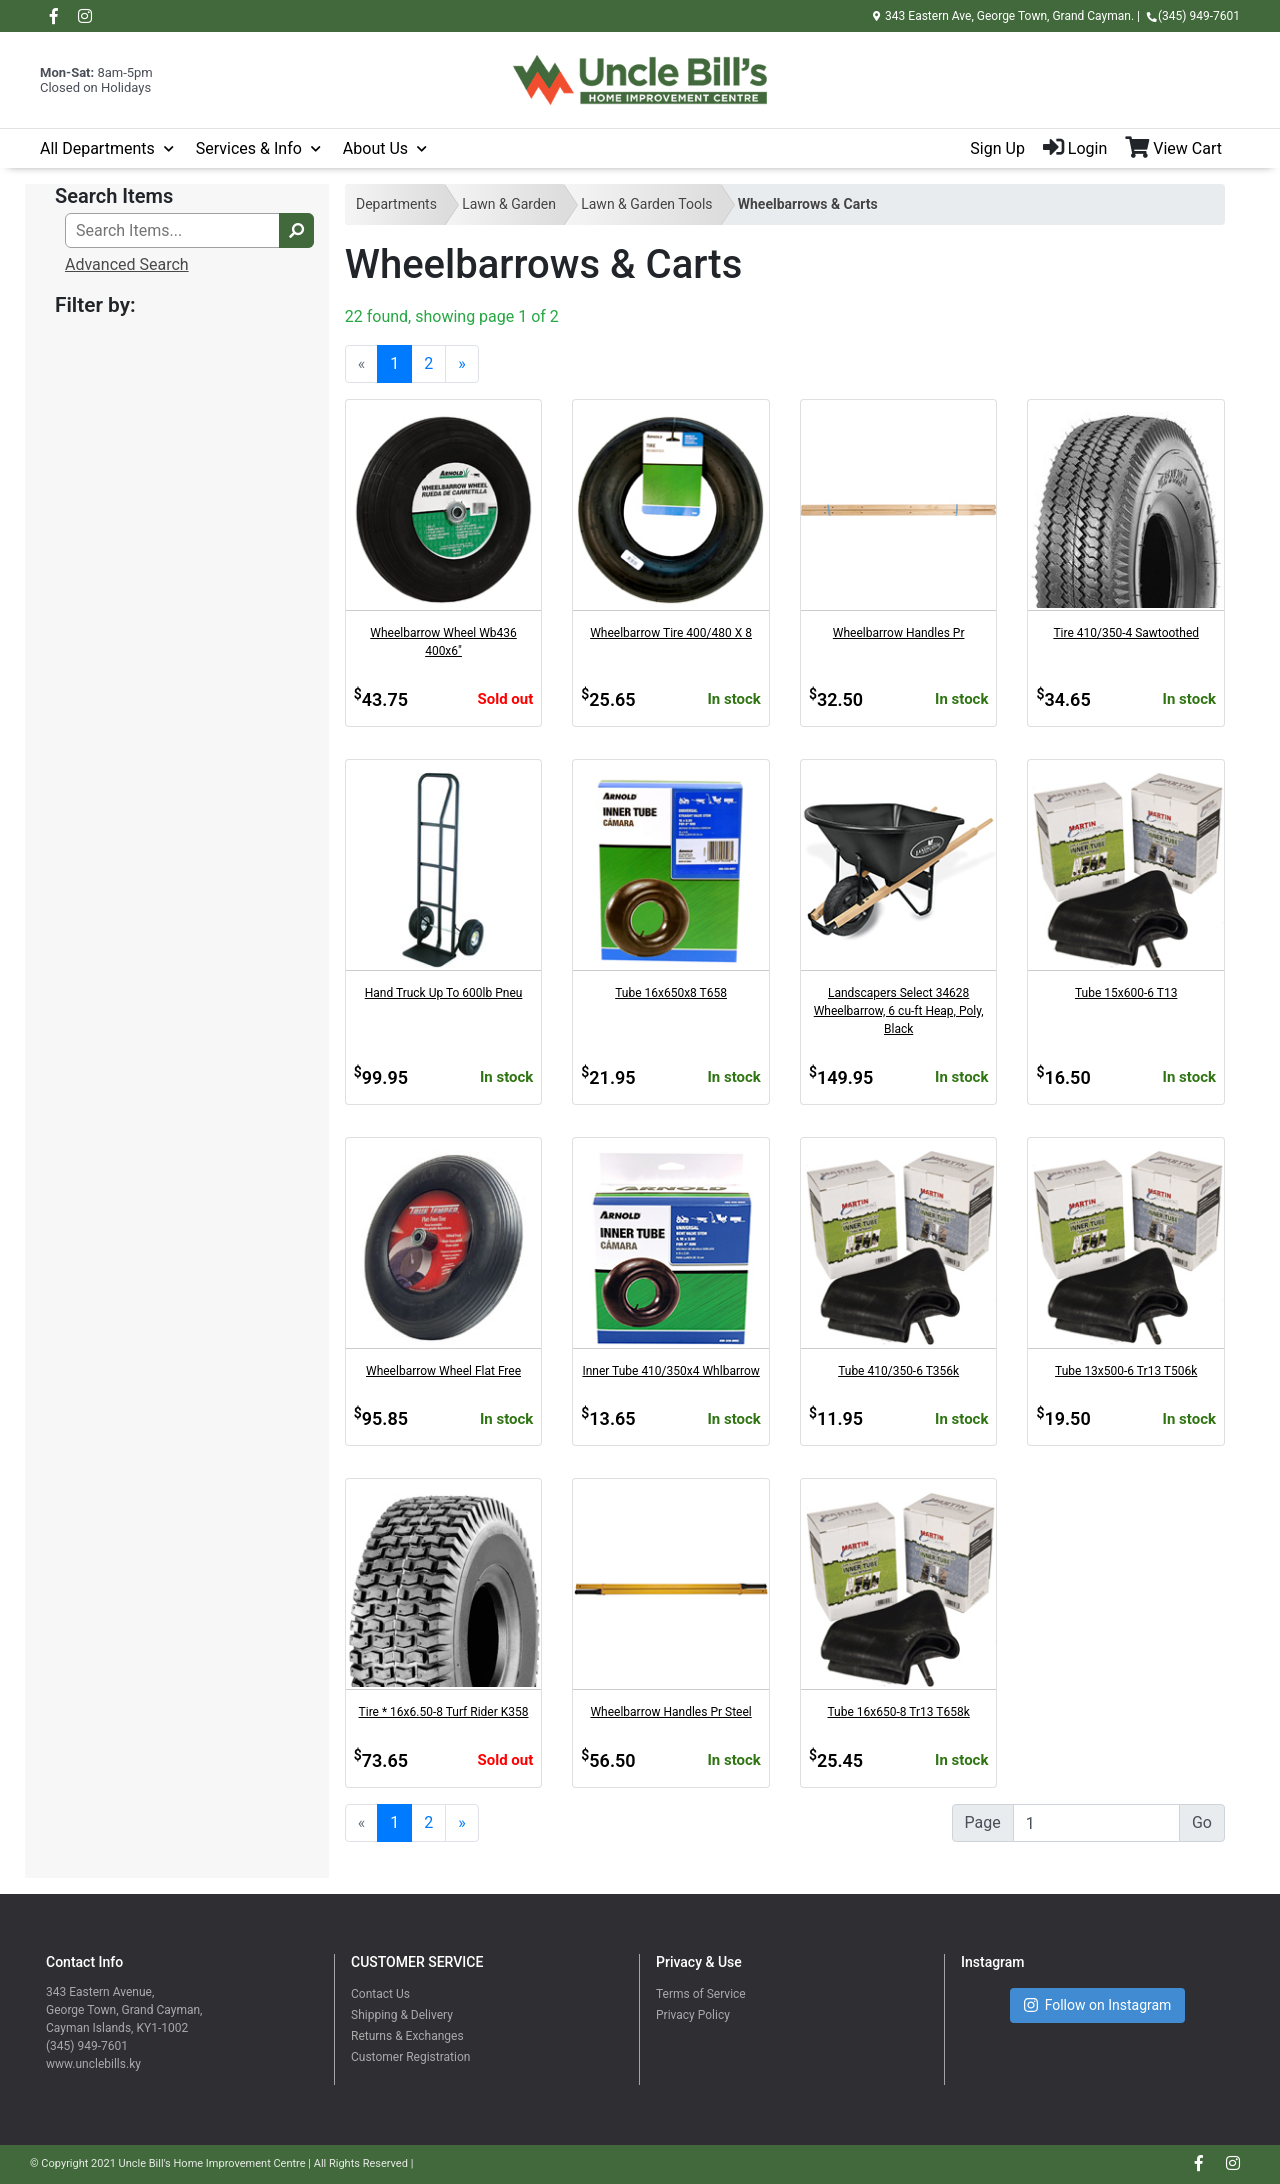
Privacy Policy (693, 2015)
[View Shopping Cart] (1182, 149)
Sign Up (997, 148)
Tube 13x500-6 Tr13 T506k (1126, 1371)
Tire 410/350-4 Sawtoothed (1126, 633)
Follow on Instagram (1098, 2005)
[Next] (462, 364)
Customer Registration (410, 2057)
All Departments (97, 148)
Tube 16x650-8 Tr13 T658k (899, 1712)
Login (1075, 148)
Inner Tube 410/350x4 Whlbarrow (670, 1371)
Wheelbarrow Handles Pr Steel (670, 1712)
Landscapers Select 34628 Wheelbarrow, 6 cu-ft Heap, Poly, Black (899, 1011)
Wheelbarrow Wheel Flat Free (443, 1371)
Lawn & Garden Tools (646, 204)
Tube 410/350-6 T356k (898, 1371)
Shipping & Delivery (402, 2015)
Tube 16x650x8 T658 (671, 993)
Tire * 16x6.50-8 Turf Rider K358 (444, 1712)
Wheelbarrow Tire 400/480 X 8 (671, 633)
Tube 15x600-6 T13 (1126, 993)
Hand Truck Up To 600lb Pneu (444, 993)
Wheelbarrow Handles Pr (899, 633)
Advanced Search (127, 264)
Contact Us (380, 1994)
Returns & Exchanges (407, 2036)
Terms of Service (701, 1994)
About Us (375, 148)
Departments (396, 204)
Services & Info (249, 148)
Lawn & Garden (509, 204)
